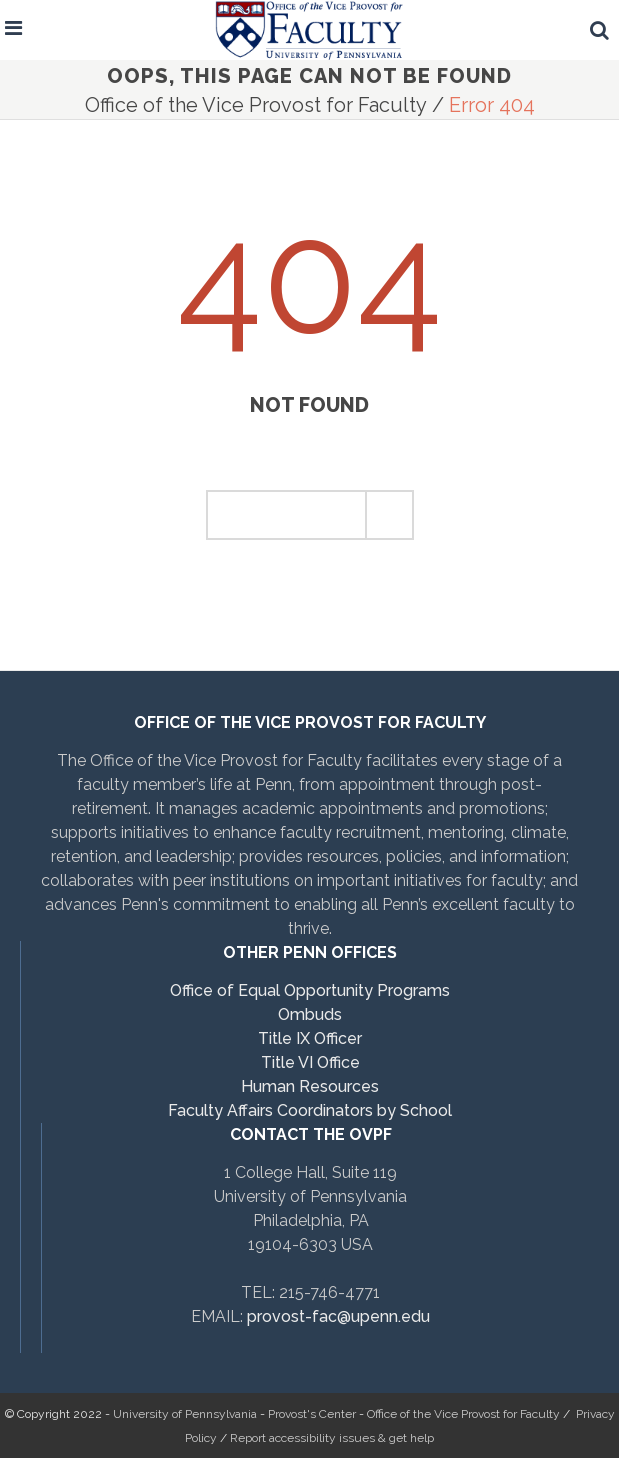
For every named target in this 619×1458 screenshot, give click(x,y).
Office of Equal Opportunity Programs (310, 990)
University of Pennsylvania (185, 1414)
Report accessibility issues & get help (332, 1438)
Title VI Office (310, 1062)
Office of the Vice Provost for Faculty (256, 105)
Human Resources (310, 1086)
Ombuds (310, 1014)
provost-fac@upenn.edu (338, 1316)
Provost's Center (312, 1414)
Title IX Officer (310, 1038)
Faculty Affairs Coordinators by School (310, 1110)
